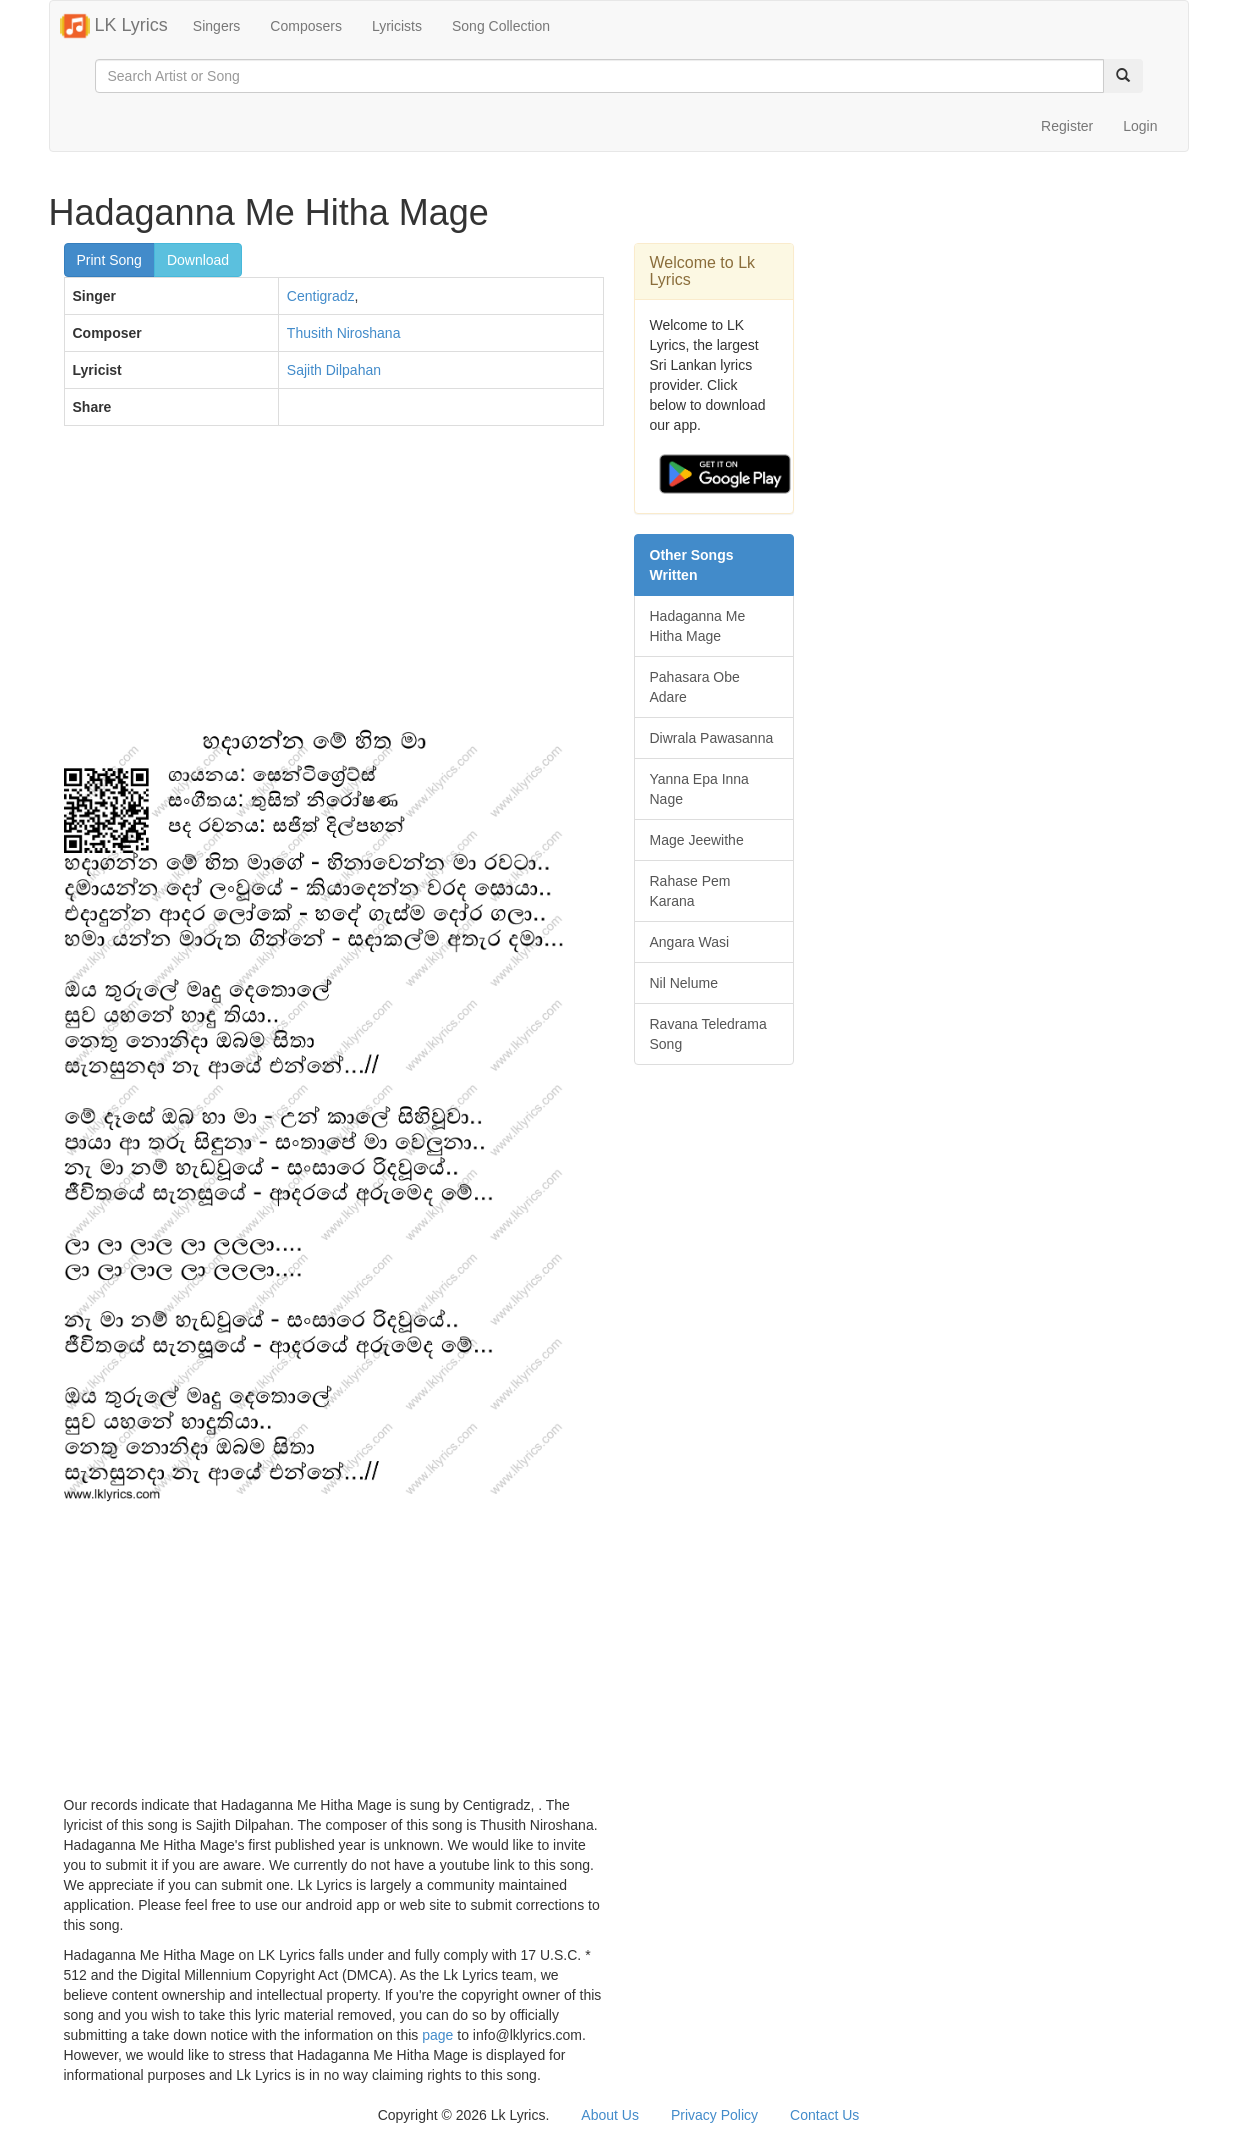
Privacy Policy (714, 2115)
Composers (306, 26)
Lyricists (397, 26)
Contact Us (824, 2115)
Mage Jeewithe (697, 840)
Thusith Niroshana (344, 333)
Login (1140, 126)
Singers (216, 26)
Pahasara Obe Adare (695, 687)
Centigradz (321, 296)
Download (198, 260)
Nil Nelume (684, 983)
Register (1067, 126)
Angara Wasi (690, 942)
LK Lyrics (114, 26)
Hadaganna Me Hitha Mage (698, 626)
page (437, 2035)
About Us (610, 2115)
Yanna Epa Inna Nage (699, 789)
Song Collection (501, 26)
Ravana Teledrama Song (708, 1034)
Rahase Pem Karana (690, 891)
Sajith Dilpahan (334, 370)
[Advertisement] (334, 586)
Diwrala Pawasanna (712, 738)
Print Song (109, 260)
